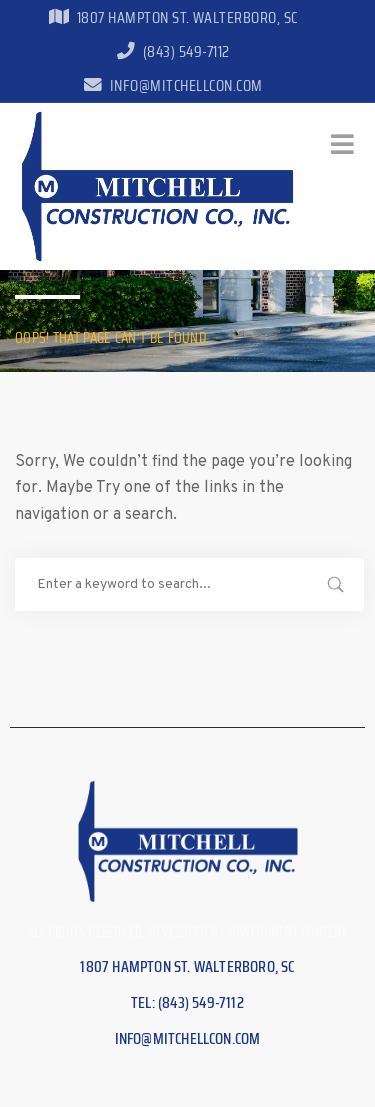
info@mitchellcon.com (173, 85)
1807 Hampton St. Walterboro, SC (173, 17)
